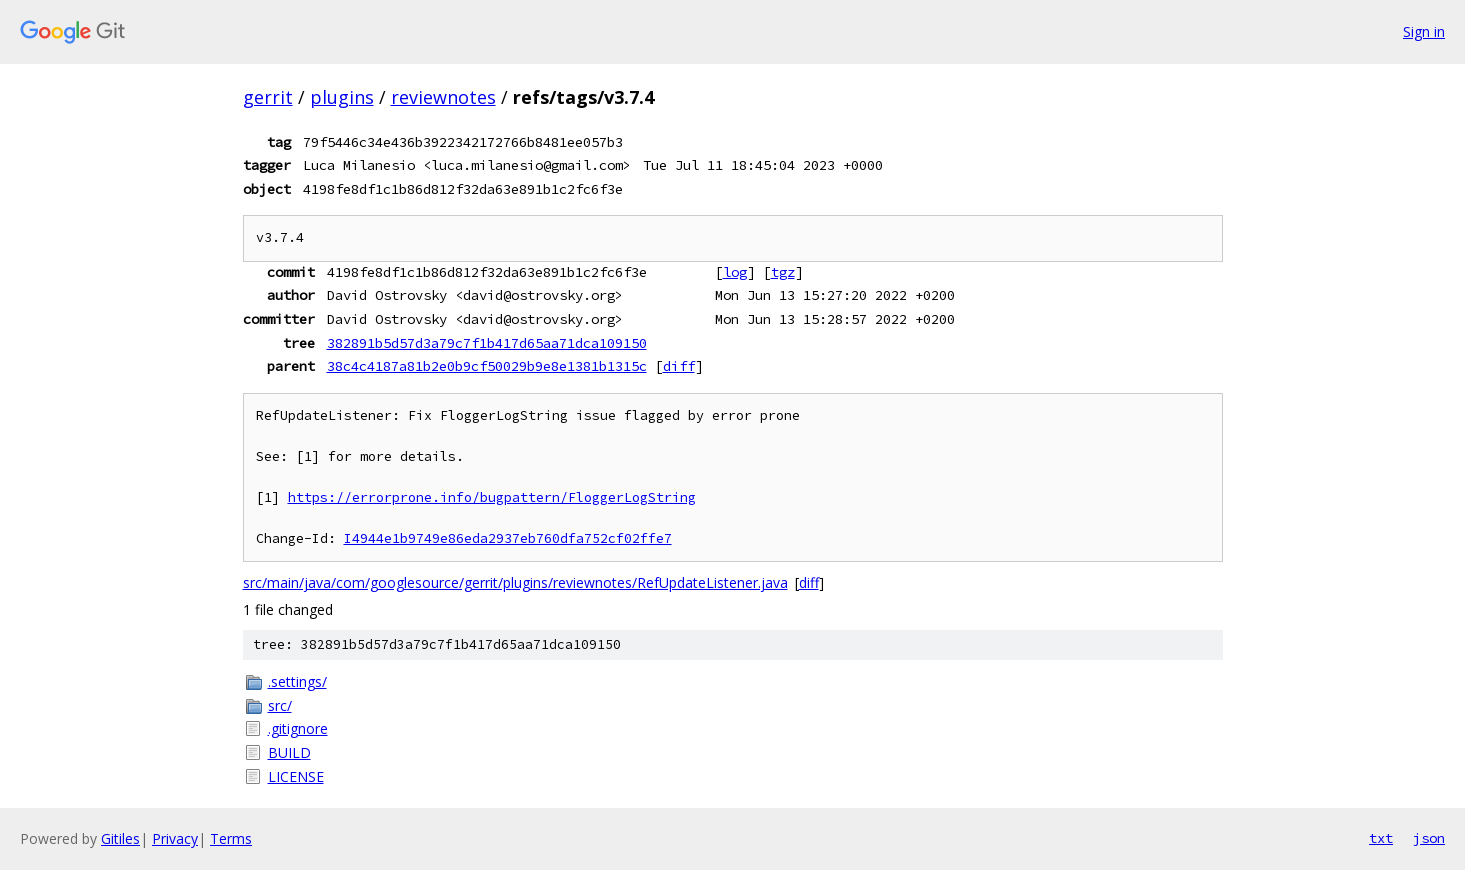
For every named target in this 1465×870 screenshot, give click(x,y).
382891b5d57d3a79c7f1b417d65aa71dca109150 (487, 343)
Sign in (1424, 31)
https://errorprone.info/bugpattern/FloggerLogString (492, 497)
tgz (783, 272)
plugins (342, 97)
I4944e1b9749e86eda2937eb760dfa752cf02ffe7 (508, 538)
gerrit (268, 97)
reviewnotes (443, 97)
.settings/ (297, 681)
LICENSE (296, 776)
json (1429, 838)
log (735, 272)
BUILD (289, 752)
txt (1381, 838)
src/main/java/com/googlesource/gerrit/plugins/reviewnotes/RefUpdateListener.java (515, 582)
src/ (280, 705)
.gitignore (298, 728)
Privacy (175, 838)
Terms (231, 838)
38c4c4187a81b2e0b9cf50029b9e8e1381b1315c (487, 366)
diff (679, 366)
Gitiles (120, 838)
